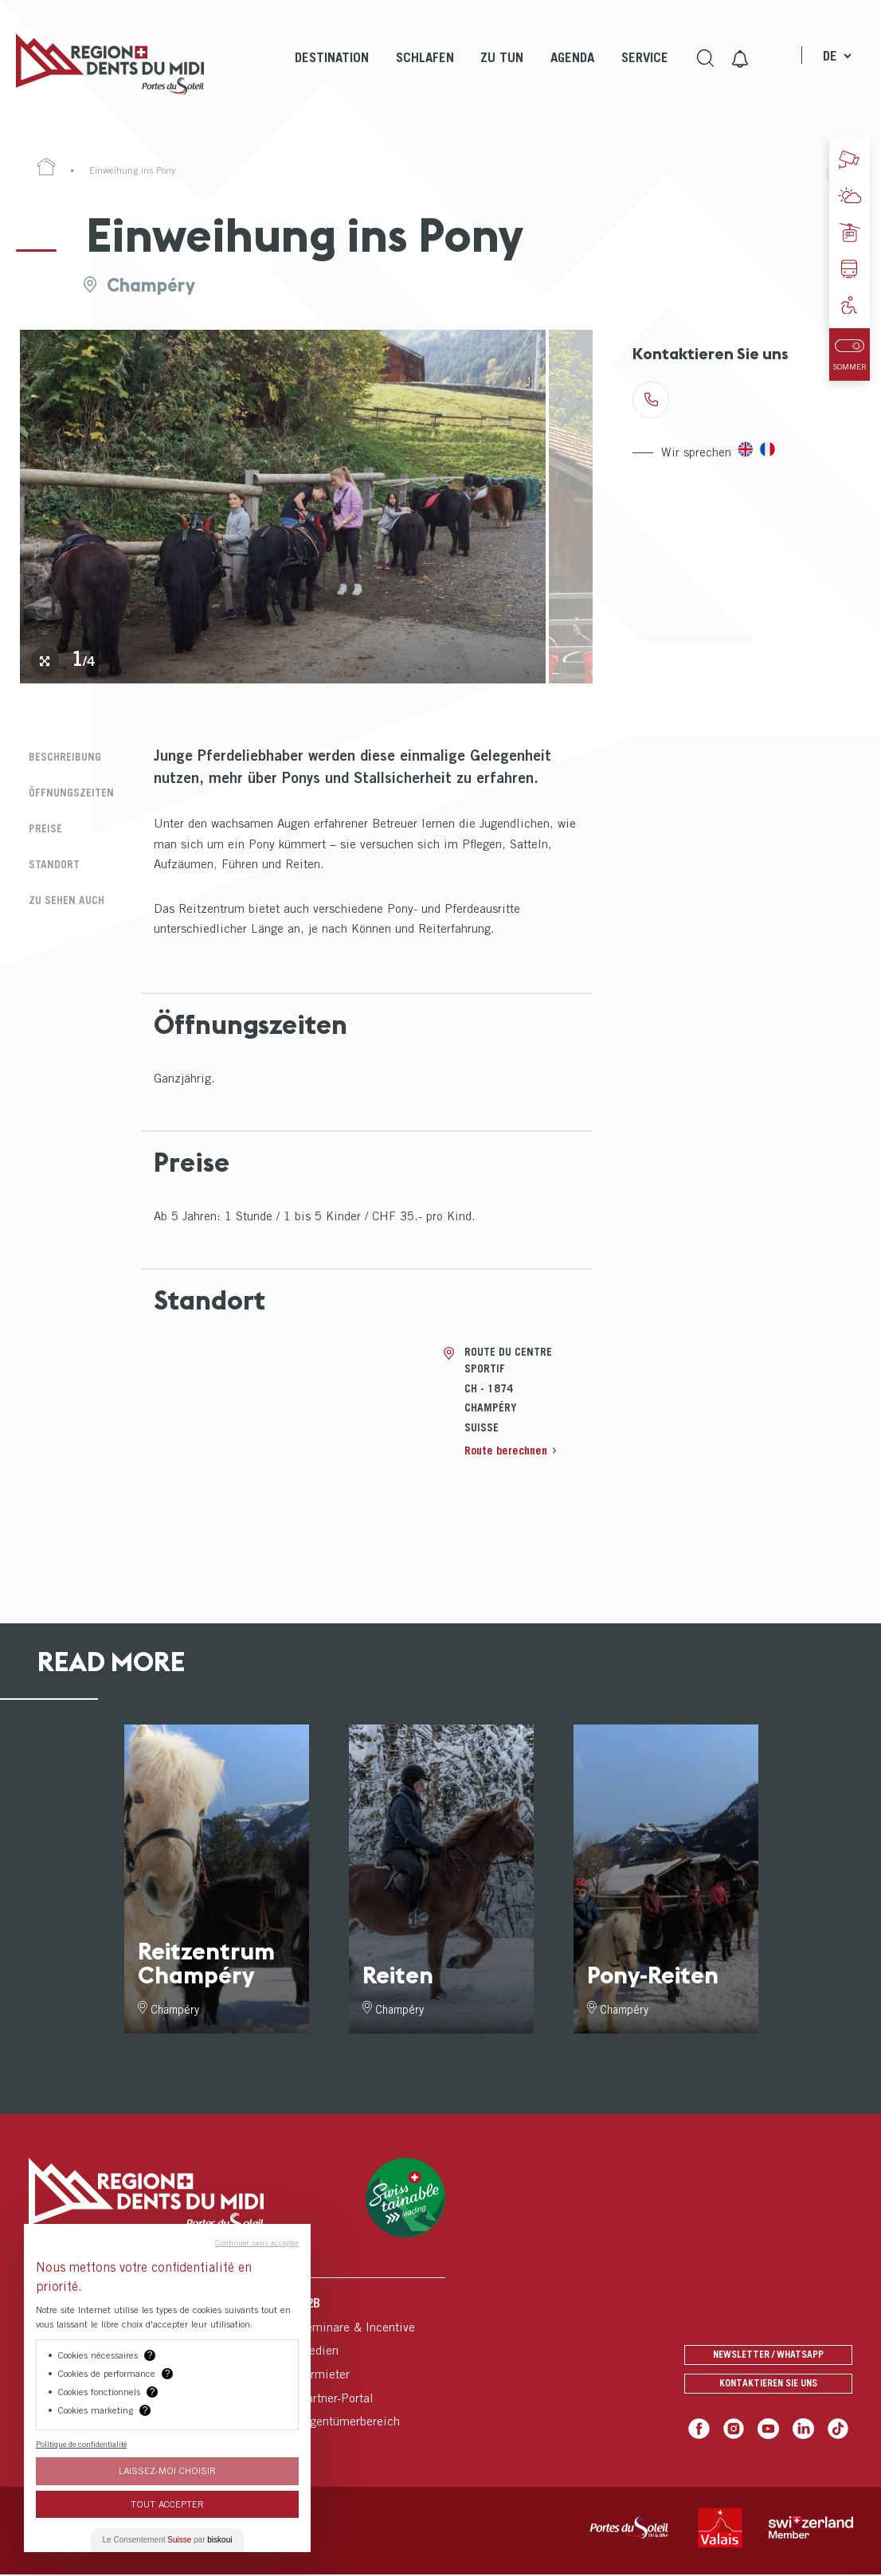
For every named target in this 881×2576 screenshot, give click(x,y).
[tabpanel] (283, 506)
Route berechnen (509, 1450)
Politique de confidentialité (81, 2444)
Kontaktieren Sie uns (768, 2384)
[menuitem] (330, 71)
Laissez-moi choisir (167, 2470)
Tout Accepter (167, 2504)
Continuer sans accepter (257, 2242)
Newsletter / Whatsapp (768, 2349)
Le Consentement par (168, 2539)
